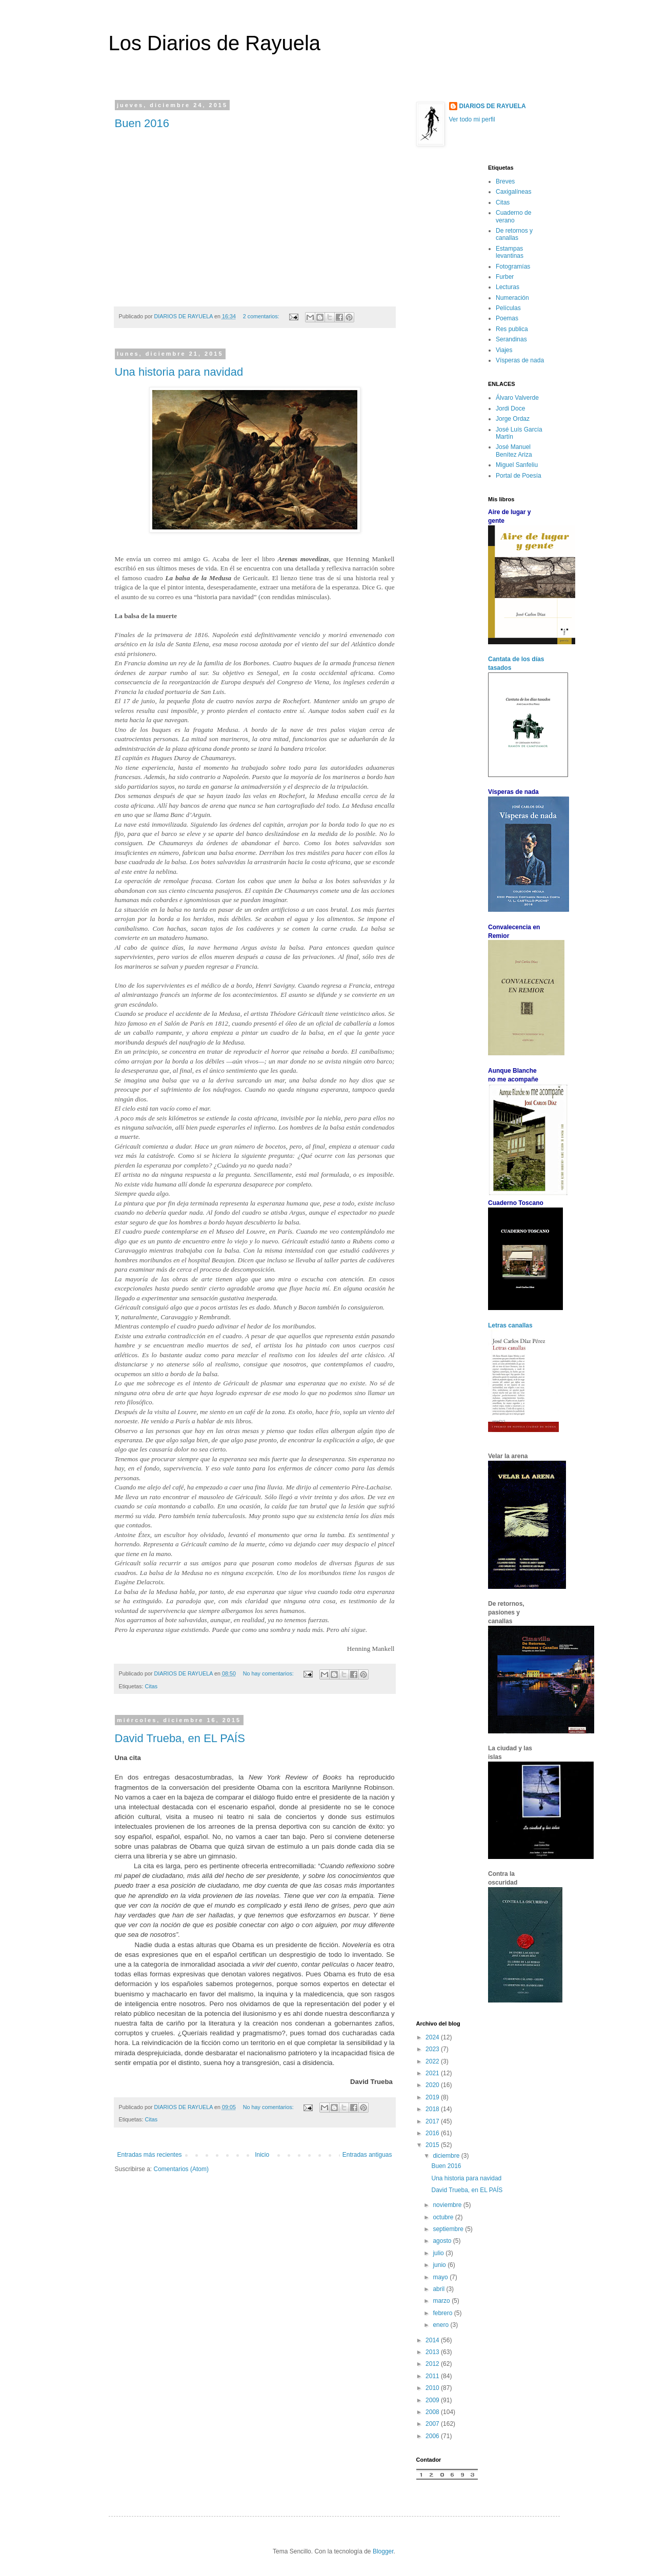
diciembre (447, 2155)
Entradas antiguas (367, 2154)
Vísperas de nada (520, 360)
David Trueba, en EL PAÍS (180, 1738)
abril (439, 2289)
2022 (433, 2061)
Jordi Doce (510, 408)
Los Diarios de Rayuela (215, 43)
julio (439, 2253)
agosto (443, 2240)
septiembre (449, 2229)
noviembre (448, 2205)
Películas (508, 308)
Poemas (507, 318)
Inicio (262, 2154)
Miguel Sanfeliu (517, 464)
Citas (151, 1686)
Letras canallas (510, 1325)
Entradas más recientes (149, 2154)
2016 (433, 2133)
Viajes (504, 350)
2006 (433, 2436)
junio (440, 2264)
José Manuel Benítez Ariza (514, 450)
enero (441, 2324)
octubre (444, 2217)
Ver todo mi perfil (472, 119)
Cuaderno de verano (513, 216)
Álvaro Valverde (517, 397)
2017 (433, 2121)
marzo (442, 2300)
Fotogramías (513, 266)
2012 (433, 2363)
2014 (433, 2340)
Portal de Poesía (518, 475)
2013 (433, 2352)
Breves (505, 181)
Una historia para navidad (179, 371)
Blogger (383, 2551)
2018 (433, 2109)
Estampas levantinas (509, 252)
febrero (443, 2313)
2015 (433, 2145)
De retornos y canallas (514, 234)
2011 (433, 2376)
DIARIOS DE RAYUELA (492, 106)
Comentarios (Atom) (181, 2169)
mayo (441, 2277)
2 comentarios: (262, 316)
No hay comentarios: (269, 1673)
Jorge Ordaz (513, 418)
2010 (433, 2387)
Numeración (512, 297)
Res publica (512, 329)
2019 (433, 2097)
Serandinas (511, 339)
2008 (433, 2412)
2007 (433, 2423)
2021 (433, 2073)
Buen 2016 (142, 123)
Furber (505, 276)
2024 (433, 2037)
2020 (433, 2085)
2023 (433, 2049)
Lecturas (507, 287)
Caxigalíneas (513, 191)
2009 (433, 2400)
